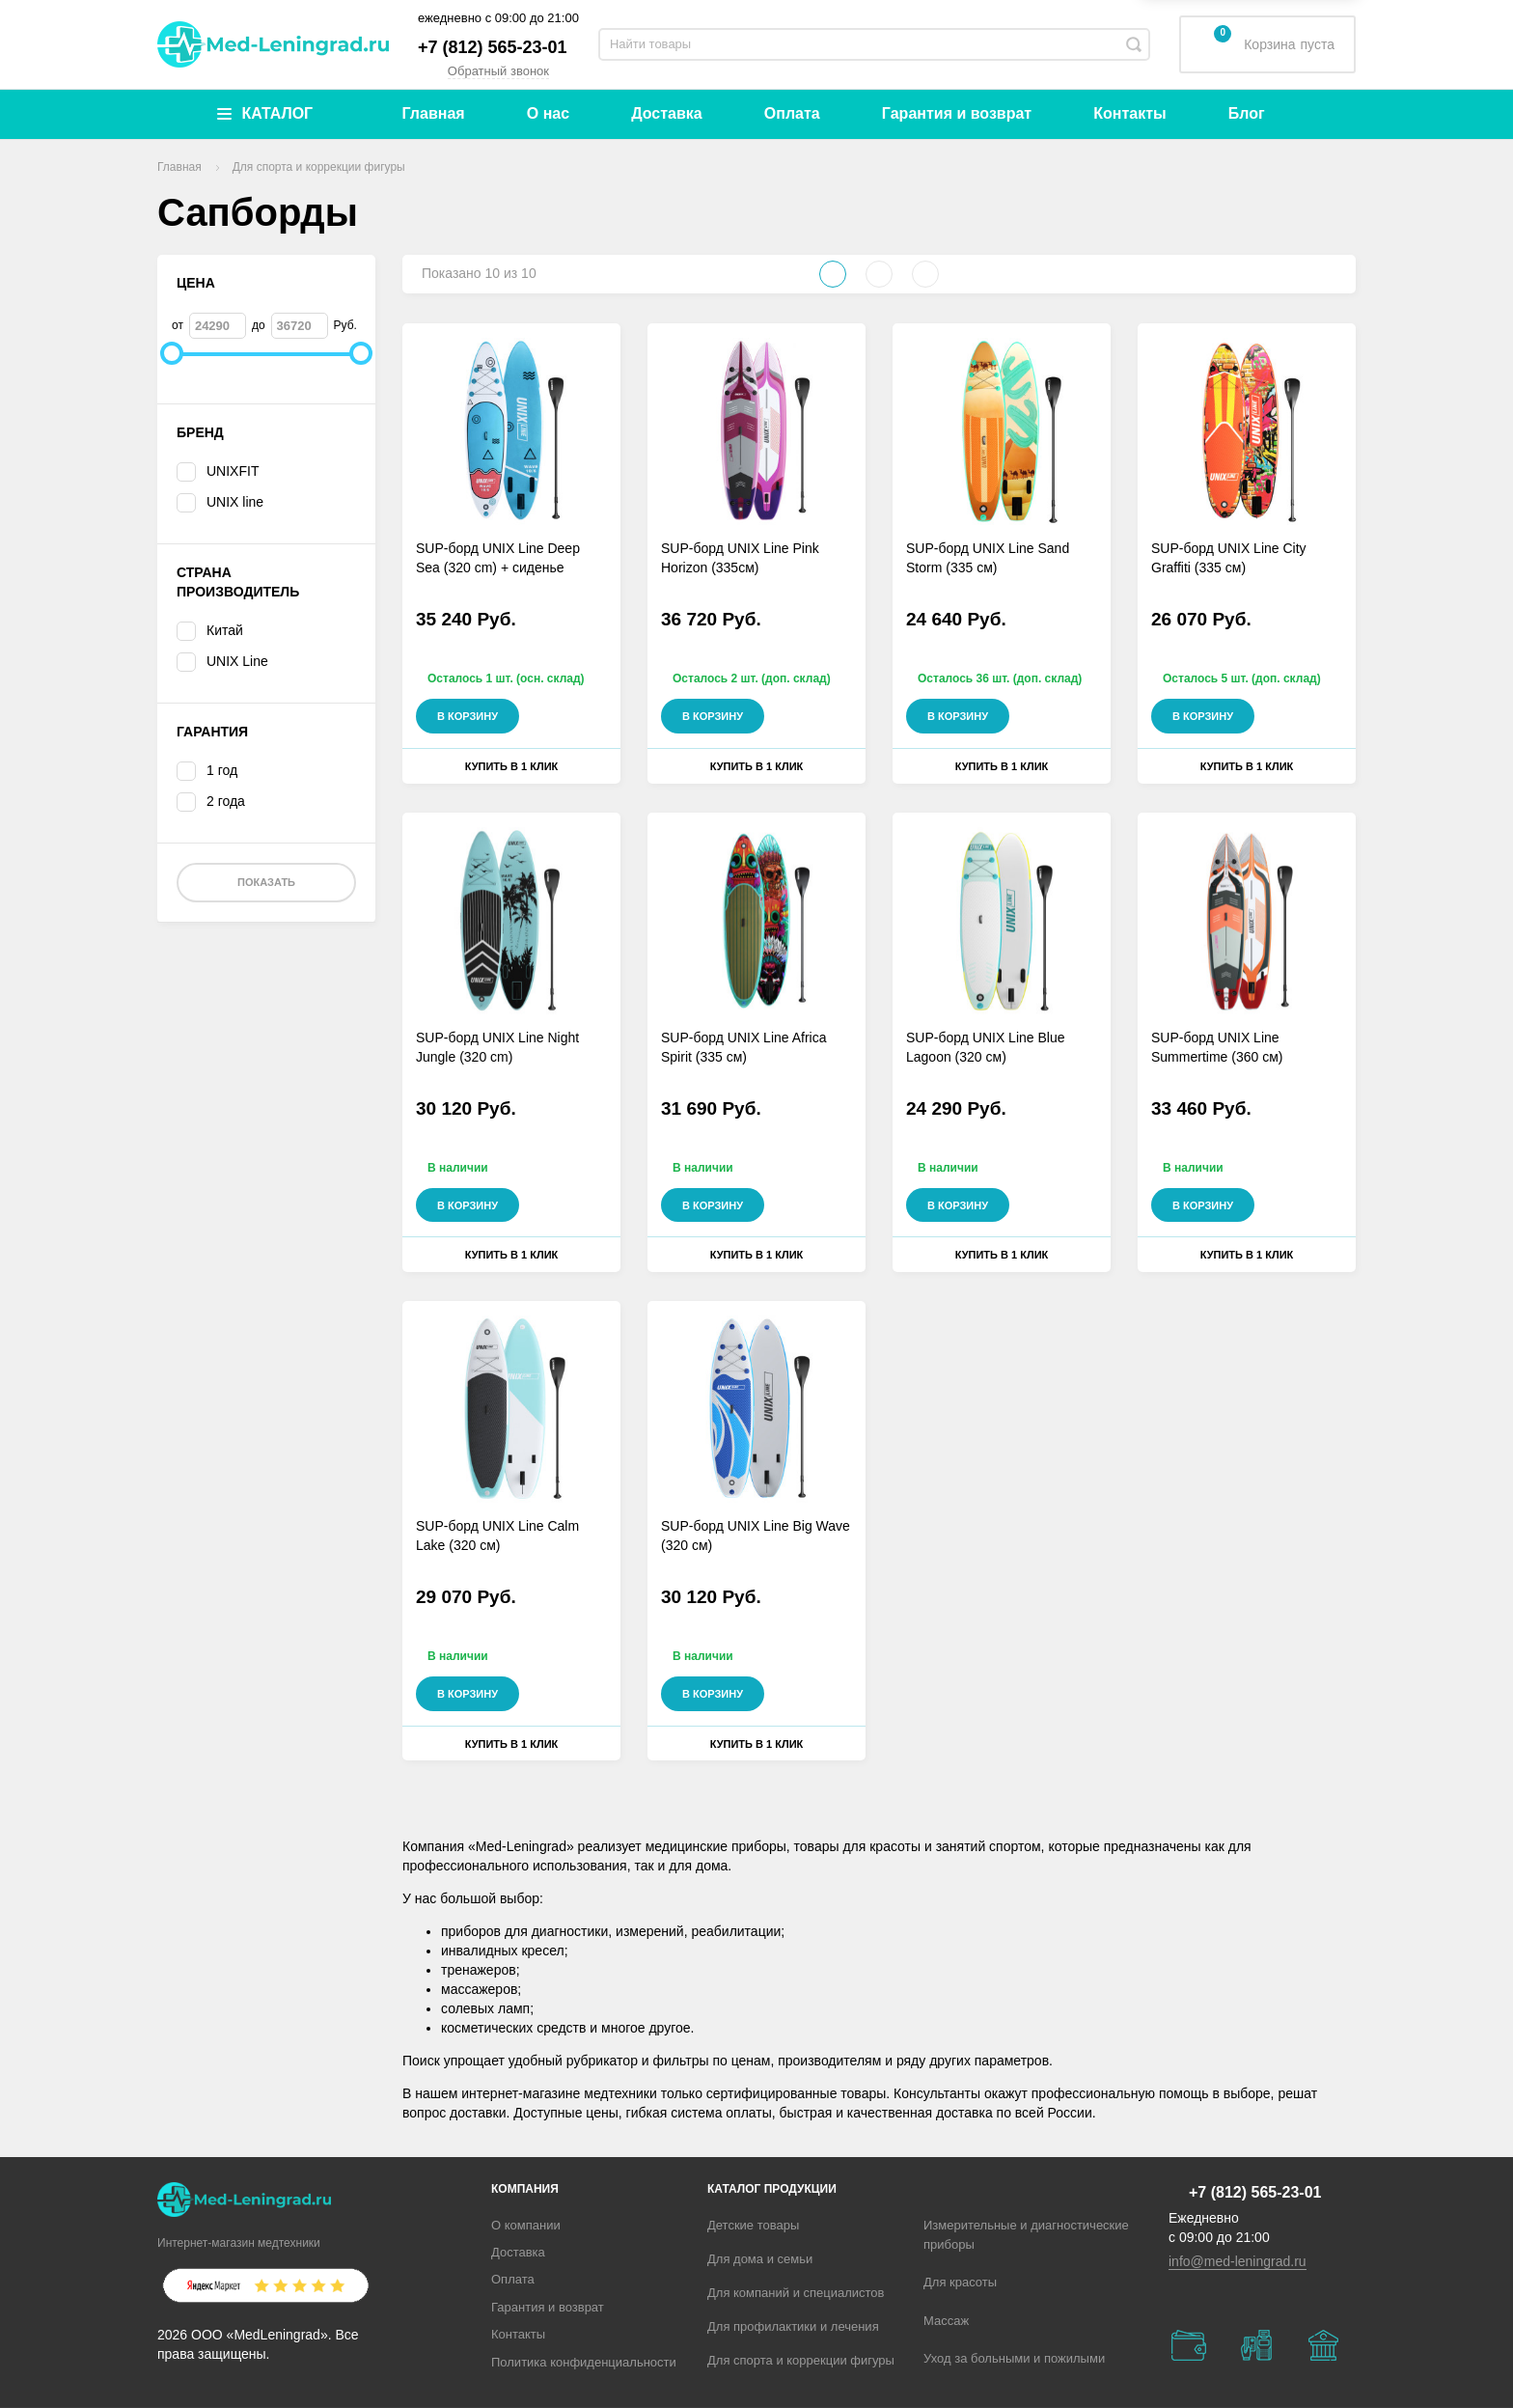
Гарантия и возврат (957, 113)
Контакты (1129, 113)
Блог (1246, 113)
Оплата (792, 113)
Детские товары (753, 2225)
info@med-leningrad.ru (1238, 2261)
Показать (266, 882)
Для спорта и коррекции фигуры (800, 2360)
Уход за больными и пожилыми (1014, 2358)
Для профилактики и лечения (793, 2326)
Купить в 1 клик (512, 766)
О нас (548, 113)
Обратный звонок (498, 71)
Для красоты (960, 2282)
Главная (433, 113)
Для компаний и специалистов (796, 2292)
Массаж (946, 2320)
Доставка (666, 113)
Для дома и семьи (759, 2259)
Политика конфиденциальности (583, 2362)
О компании (526, 2225)
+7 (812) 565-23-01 (492, 47)
